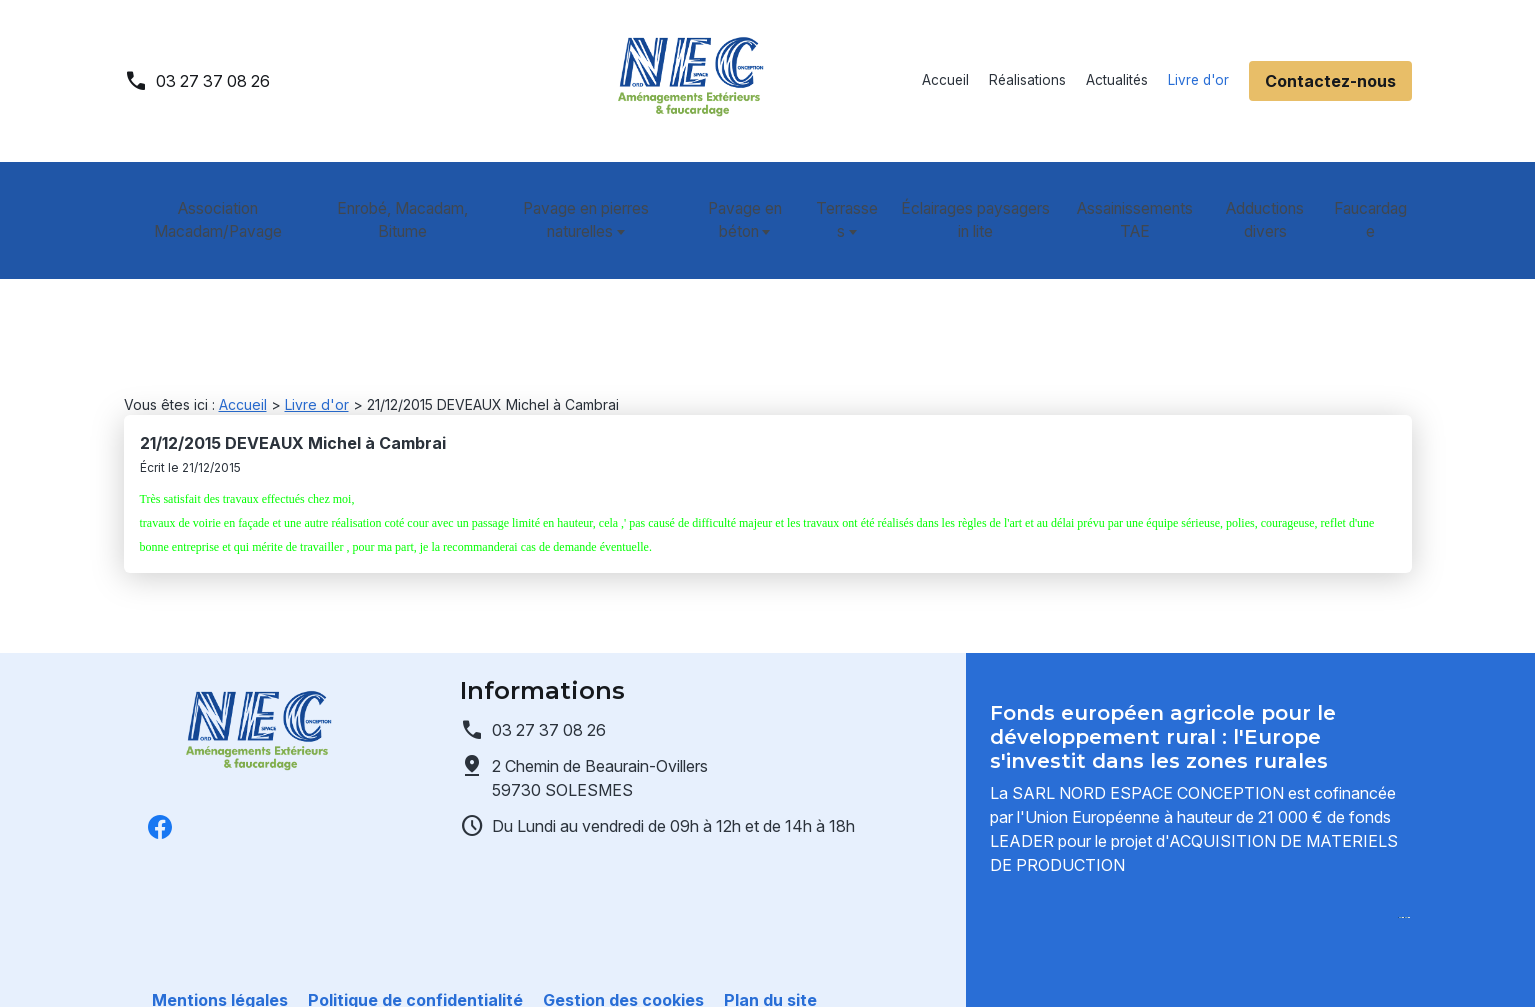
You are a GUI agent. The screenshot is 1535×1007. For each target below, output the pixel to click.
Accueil (945, 80)
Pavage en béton (734, 196)
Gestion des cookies (623, 967)
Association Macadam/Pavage (214, 196)
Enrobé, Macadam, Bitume (396, 196)
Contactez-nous (1330, 81)
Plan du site (770, 967)
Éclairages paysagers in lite (978, 196)
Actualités (1117, 80)
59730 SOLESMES (602, 697)
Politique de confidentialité (415, 967)
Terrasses (841, 196)
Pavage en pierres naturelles (572, 196)
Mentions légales (220, 967)
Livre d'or (1198, 80)
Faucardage (1375, 196)
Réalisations (1027, 80)
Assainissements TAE (1138, 196)
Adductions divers (1270, 196)
